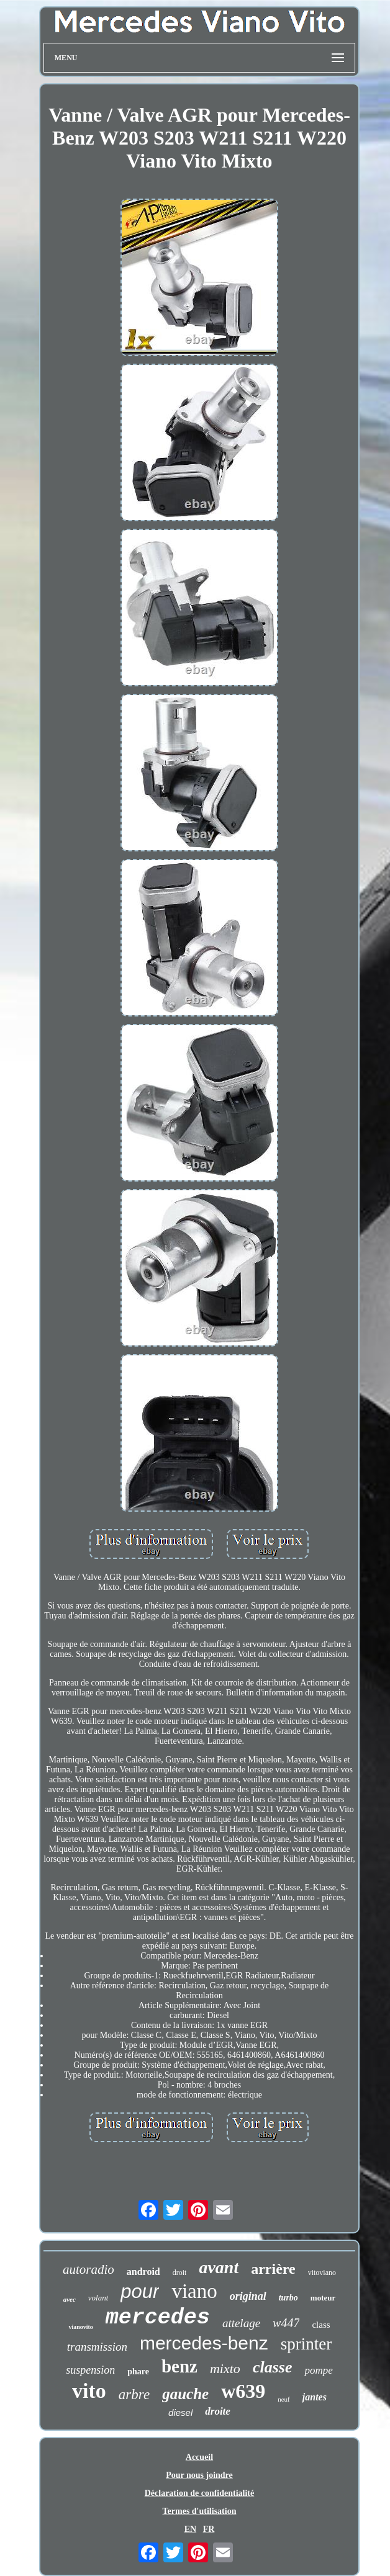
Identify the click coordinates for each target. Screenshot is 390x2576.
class (321, 2325)
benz (179, 2366)
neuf (284, 2399)
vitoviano (322, 2272)
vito (89, 2390)
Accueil (199, 2457)
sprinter (306, 2344)
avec (69, 2299)
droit (180, 2272)
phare (138, 2371)
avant (218, 2267)
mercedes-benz (204, 2343)
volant (98, 2297)
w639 (243, 2391)
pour (139, 2291)
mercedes (158, 2317)
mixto (225, 2368)
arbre (134, 2394)
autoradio (88, 2269)
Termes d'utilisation (200, 2511)
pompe (318, 2370)
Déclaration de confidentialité (200, 2493)
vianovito (80, 2326)
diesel (180, 2412)
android (143, 2271)
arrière (273, 2269)
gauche (185, 2393)
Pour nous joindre (199, 2475)
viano (194, 2291)
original (248, 2296)
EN (190, 2529)
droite (217, 2411)
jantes (314, 2397)
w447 (286, 2323)
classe (272, 2367)
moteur (323, 2297)
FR (209, 2529)
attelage (241, 2323)
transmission (97, 2346)
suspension (90, 2370)
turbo (288, 2297)
